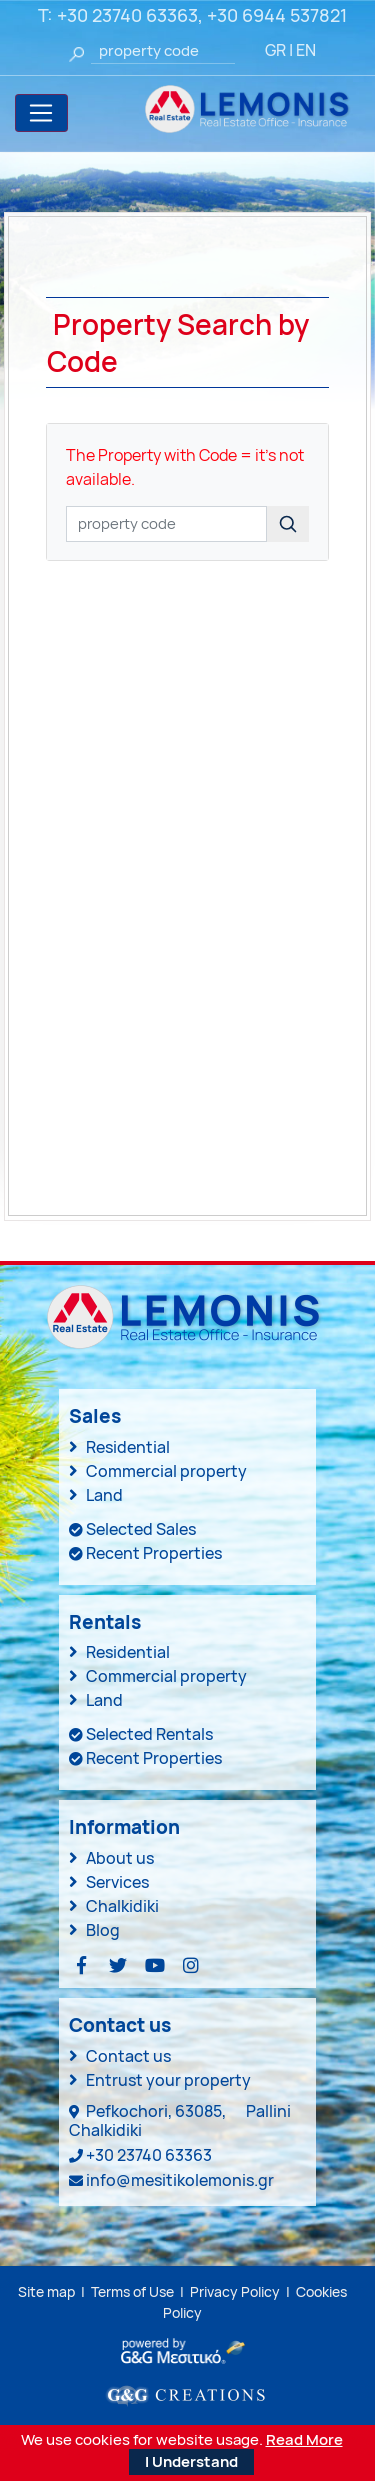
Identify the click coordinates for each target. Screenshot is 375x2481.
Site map (46, 2291)
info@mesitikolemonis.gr (180, 2180)
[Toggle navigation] (41, 113)
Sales (95, 1416)
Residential (128, 1447)
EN (306, 50)
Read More (304, 2440)
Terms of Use (132, 2291)
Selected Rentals (149, 1734)
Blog (103, 1930)
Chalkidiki (122, 1906)
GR (275, 50)
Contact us (128, 2056)
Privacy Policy (235, 2291)
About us (120, 1858)
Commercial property (166, 1471)
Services (117, 1882)
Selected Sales (141, 1529)
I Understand (191, 2461)
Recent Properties (154, 1553)
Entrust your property (168, 2080)
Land (104, 1495)
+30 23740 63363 (127, 15)
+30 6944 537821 (277, 15)
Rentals (105, 1622)
